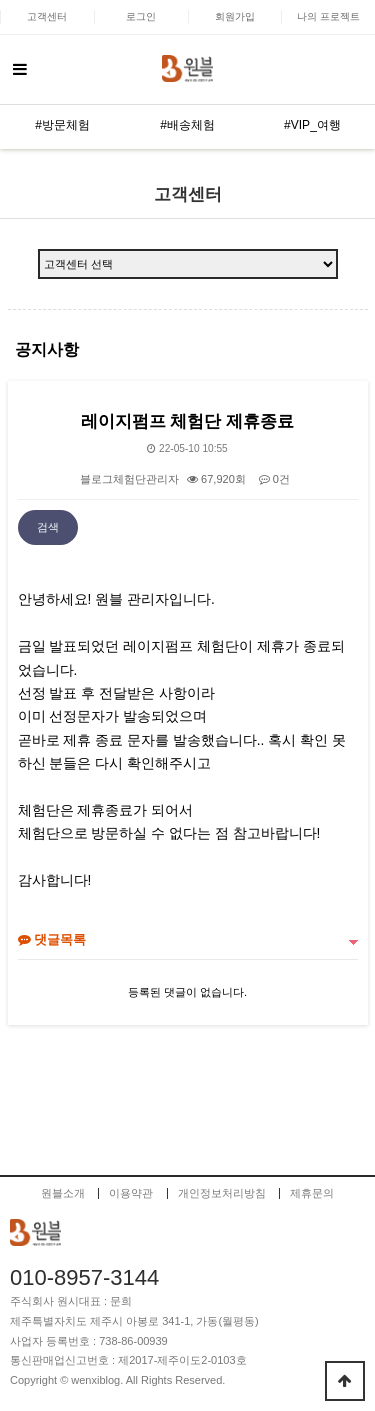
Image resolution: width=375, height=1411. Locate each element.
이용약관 (131, 1193)
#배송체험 (187, 125)
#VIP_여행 (312, 125)
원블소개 (63, 1193)
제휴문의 (312, 1193)
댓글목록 (52, 939)
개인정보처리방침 (222, 1193)
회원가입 (235, 16)
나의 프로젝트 (328, 16)
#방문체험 (62, 125)
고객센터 (47, 16)
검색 (48, 527)
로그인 (141, 16)
